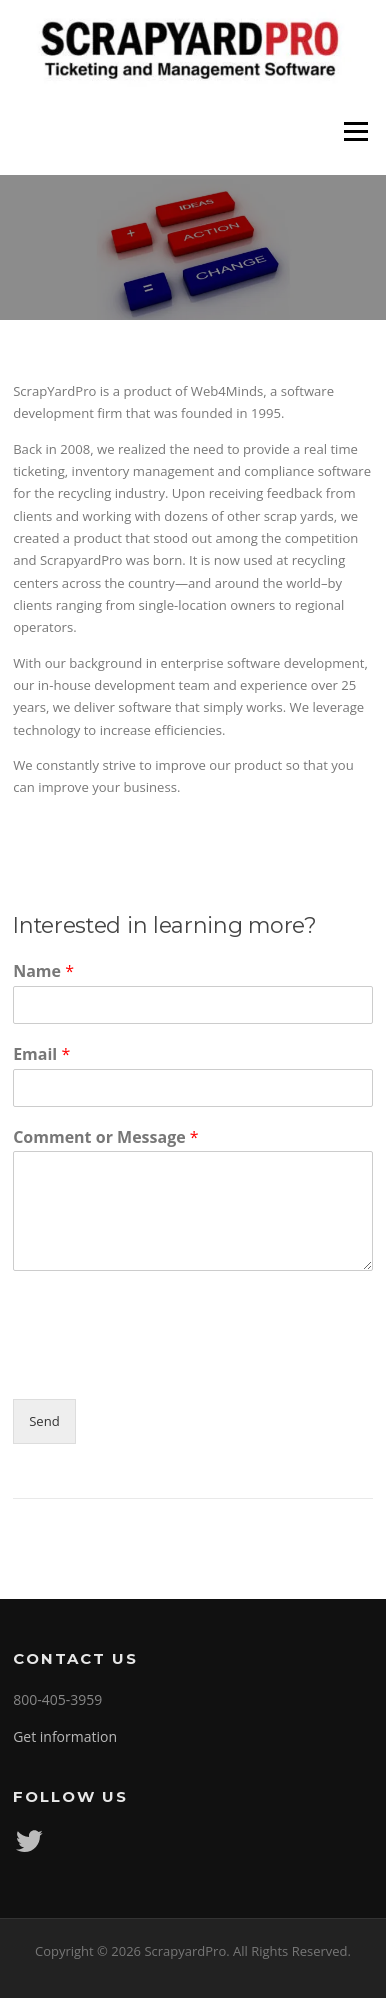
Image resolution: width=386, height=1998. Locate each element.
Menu (355, 132)
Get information (65, 1736)
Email (41, 1054)
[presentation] (165, 1366)
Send (44, 1421)
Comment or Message (106, 1137)
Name (43, 971)
